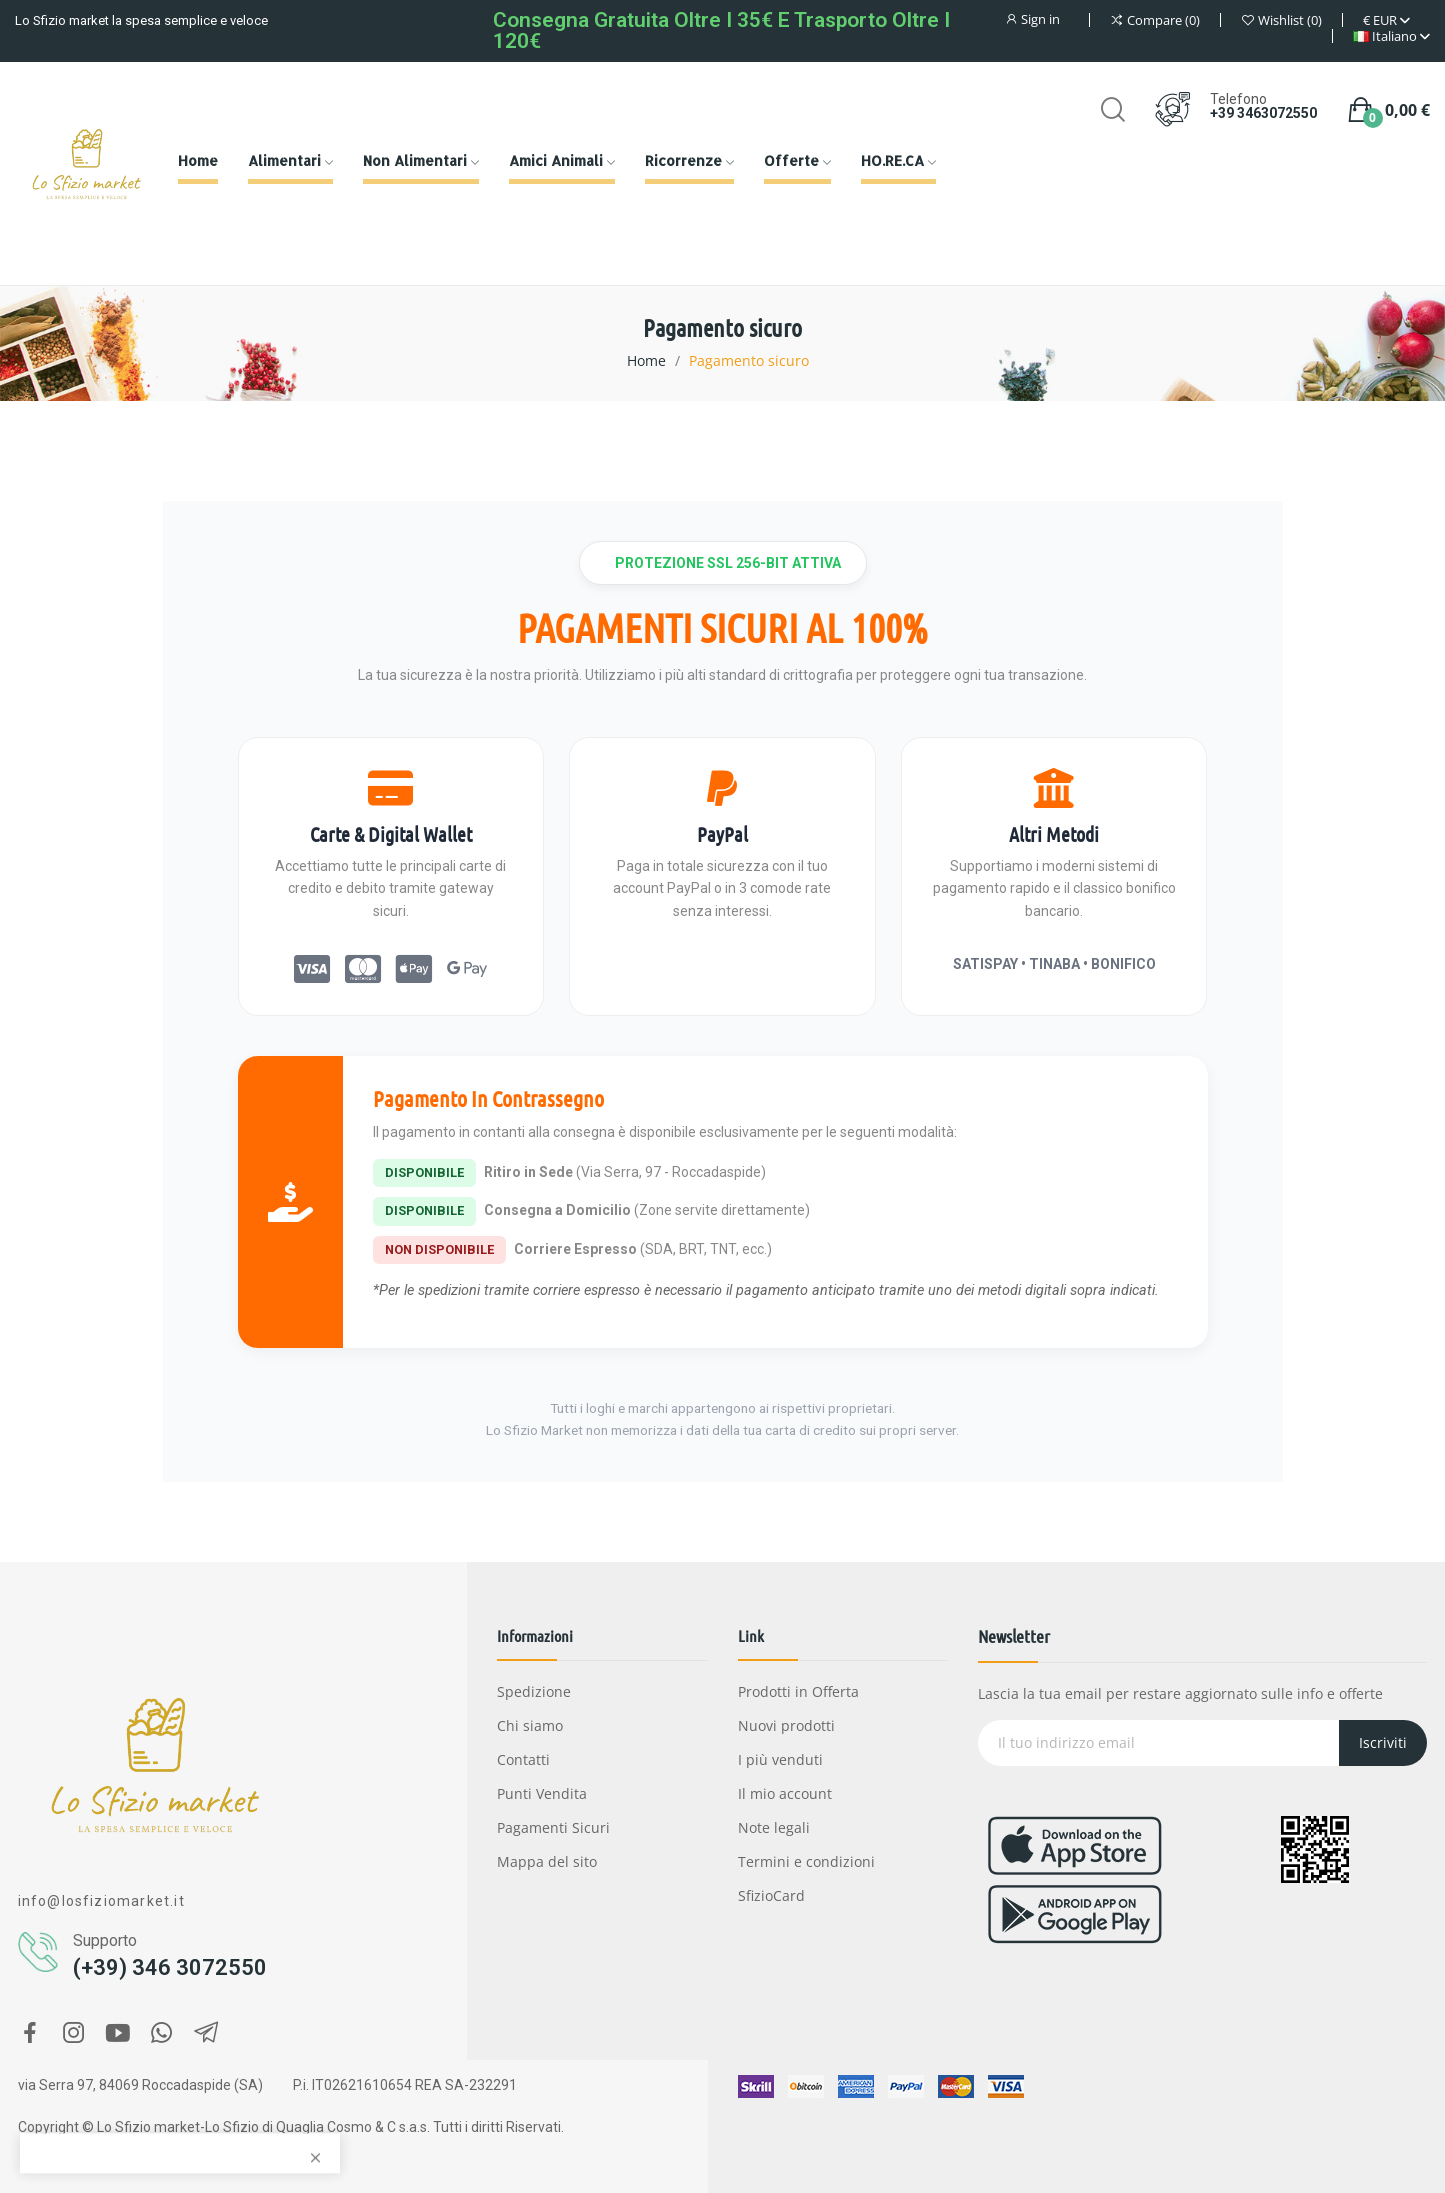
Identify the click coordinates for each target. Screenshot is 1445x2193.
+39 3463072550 (1263, 113)
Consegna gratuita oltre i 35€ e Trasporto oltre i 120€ (721, 30)
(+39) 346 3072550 (170, 1967)
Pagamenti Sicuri (553, 1827)
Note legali (774, 1827)
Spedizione (534, 1691)
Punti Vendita (542, 1793)
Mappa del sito (547, 1861)
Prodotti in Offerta (798, 1691)
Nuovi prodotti (786, 1725)
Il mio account (785, 1793)
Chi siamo (530, 1725)
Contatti (523, 1759)
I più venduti (780, 1759)
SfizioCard (771, 1895)
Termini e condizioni (806, 1861)
